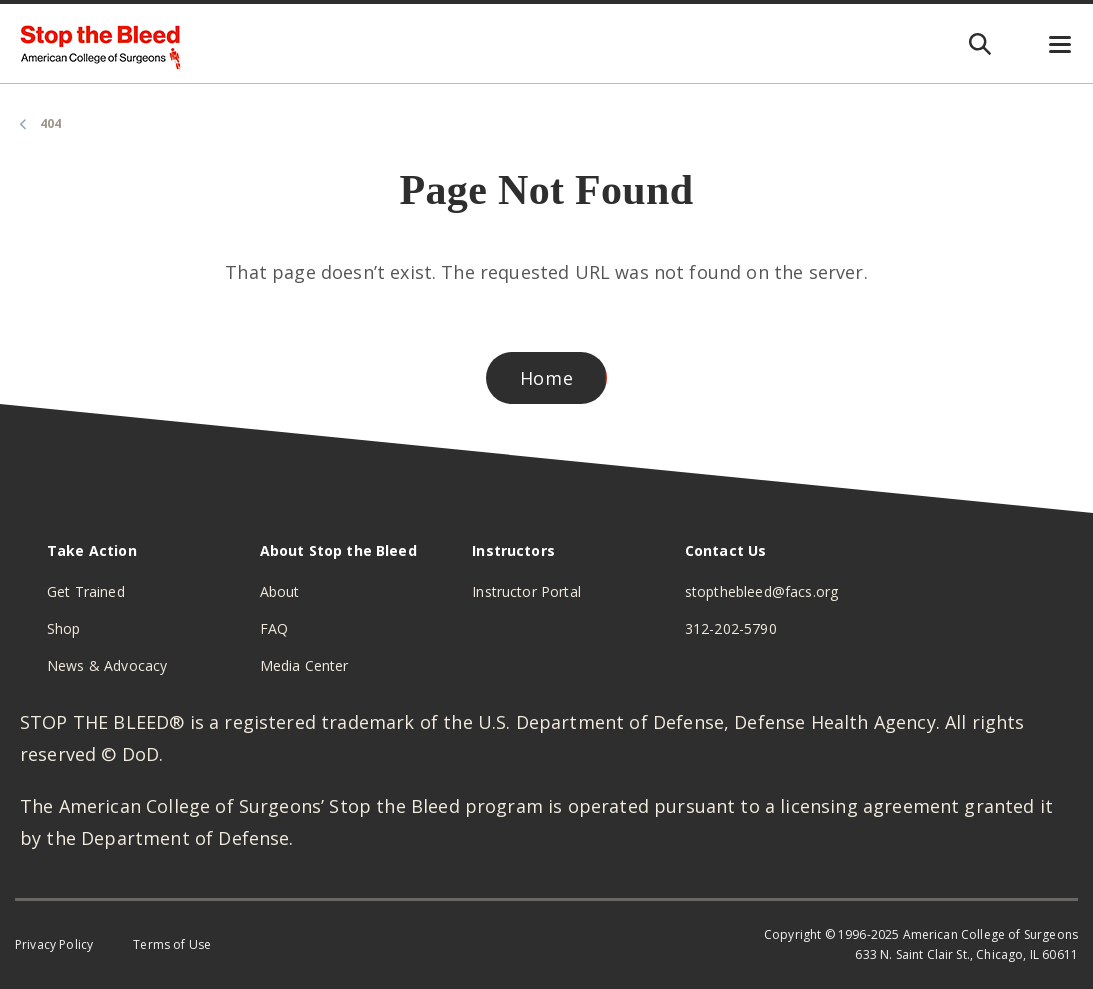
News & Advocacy (107, 665)
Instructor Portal (526, 591)
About (280, 591)
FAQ (274, 628)
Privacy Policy (54, 944)
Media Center (304, 665)
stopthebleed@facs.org (761, 591)
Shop (64, 628)
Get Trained (86, 591)
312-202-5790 (731, 628)
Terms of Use (172, 944)
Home (547, 378)
